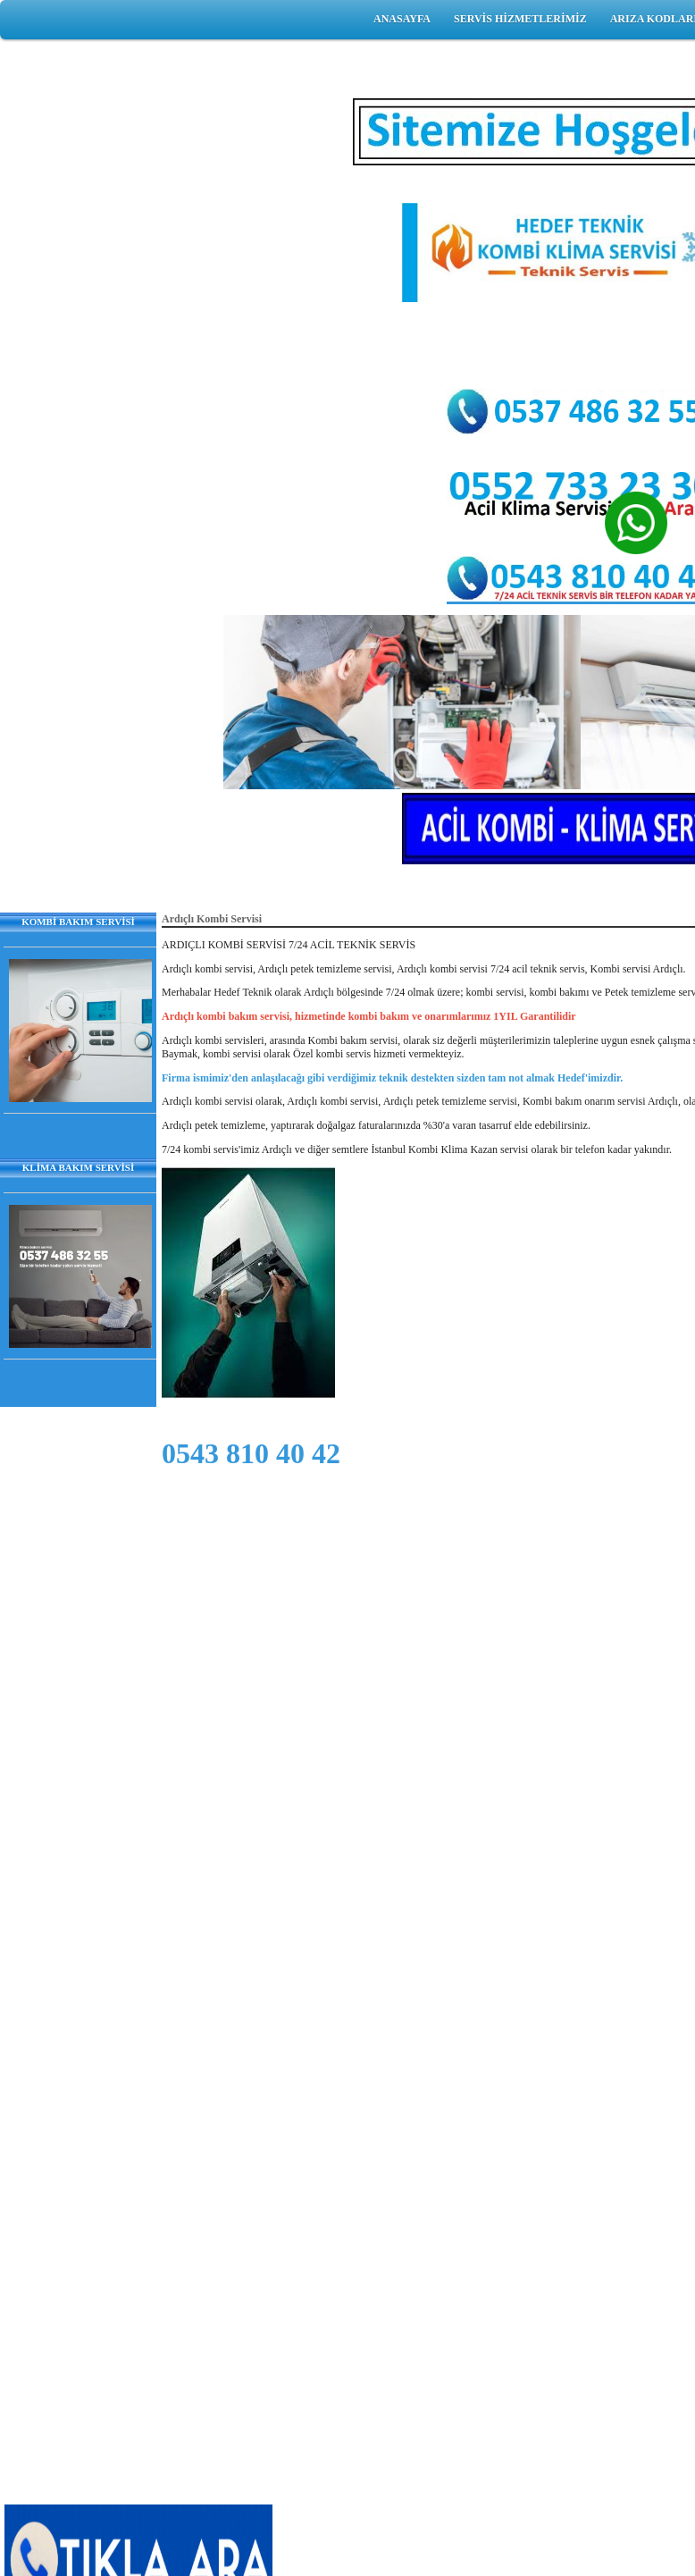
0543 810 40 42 (251, 1453)
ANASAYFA (402, 19)
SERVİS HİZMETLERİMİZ (520, 19)
